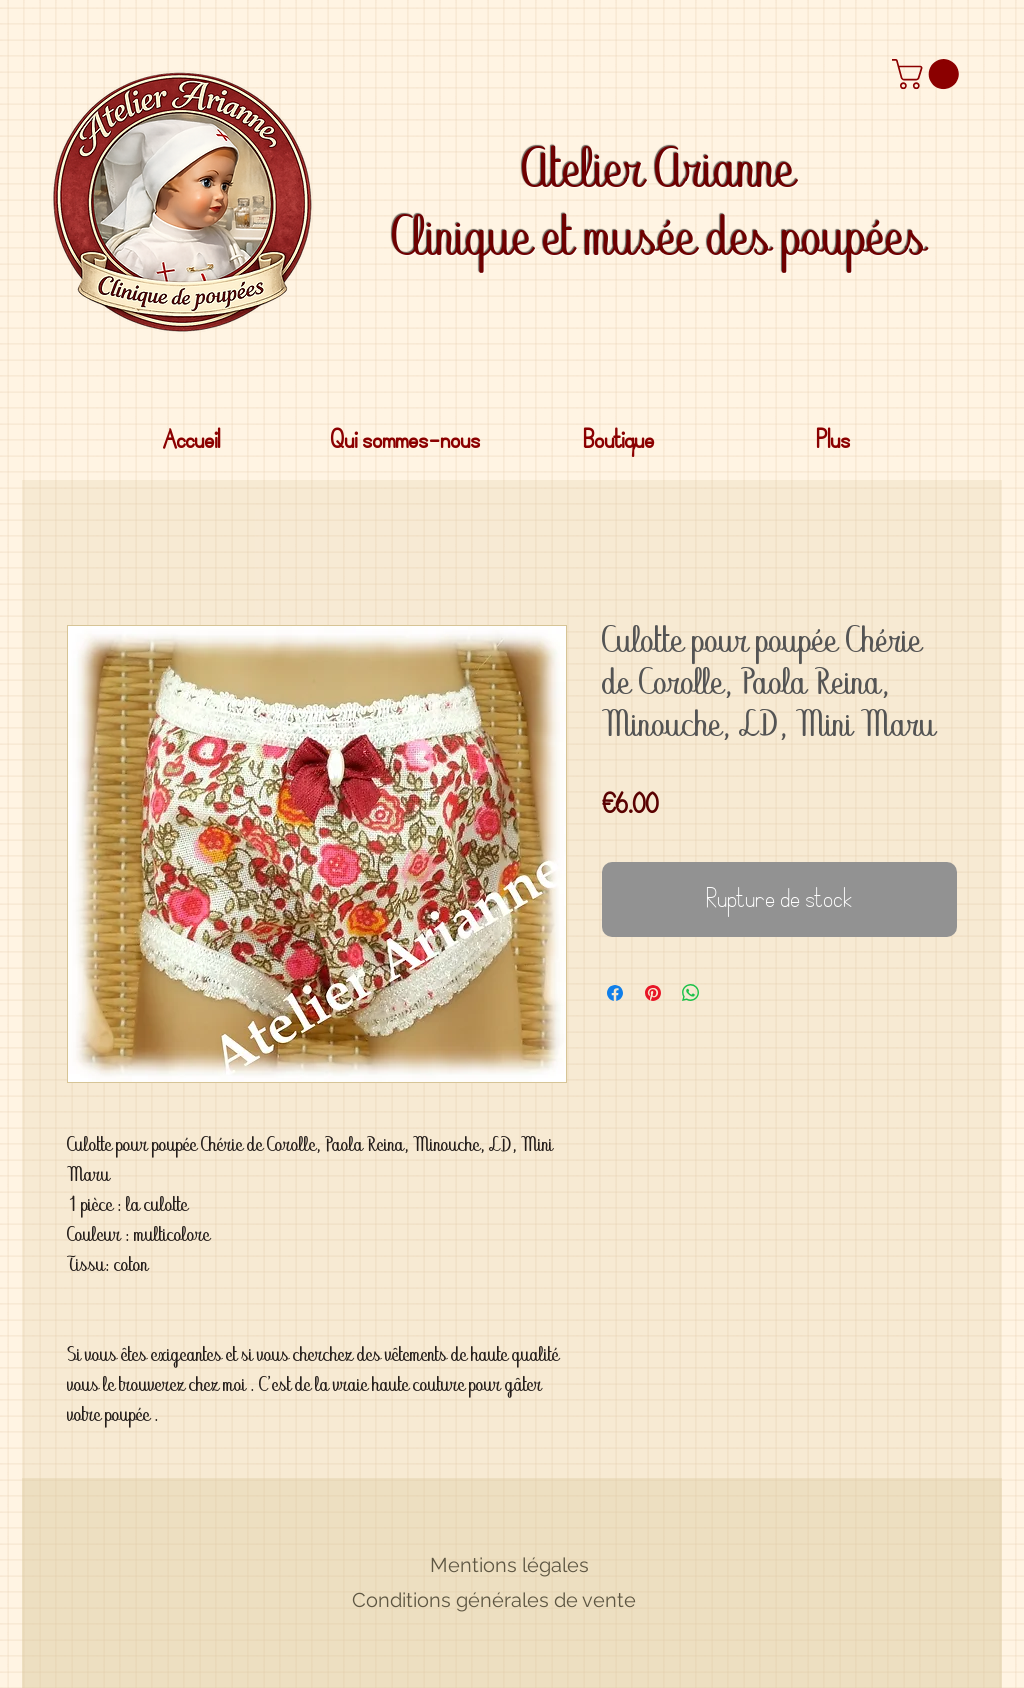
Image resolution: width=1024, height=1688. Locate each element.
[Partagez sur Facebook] (615, 993)
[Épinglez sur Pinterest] (653, 993)
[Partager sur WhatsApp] (691, 993)
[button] (929, 74)
